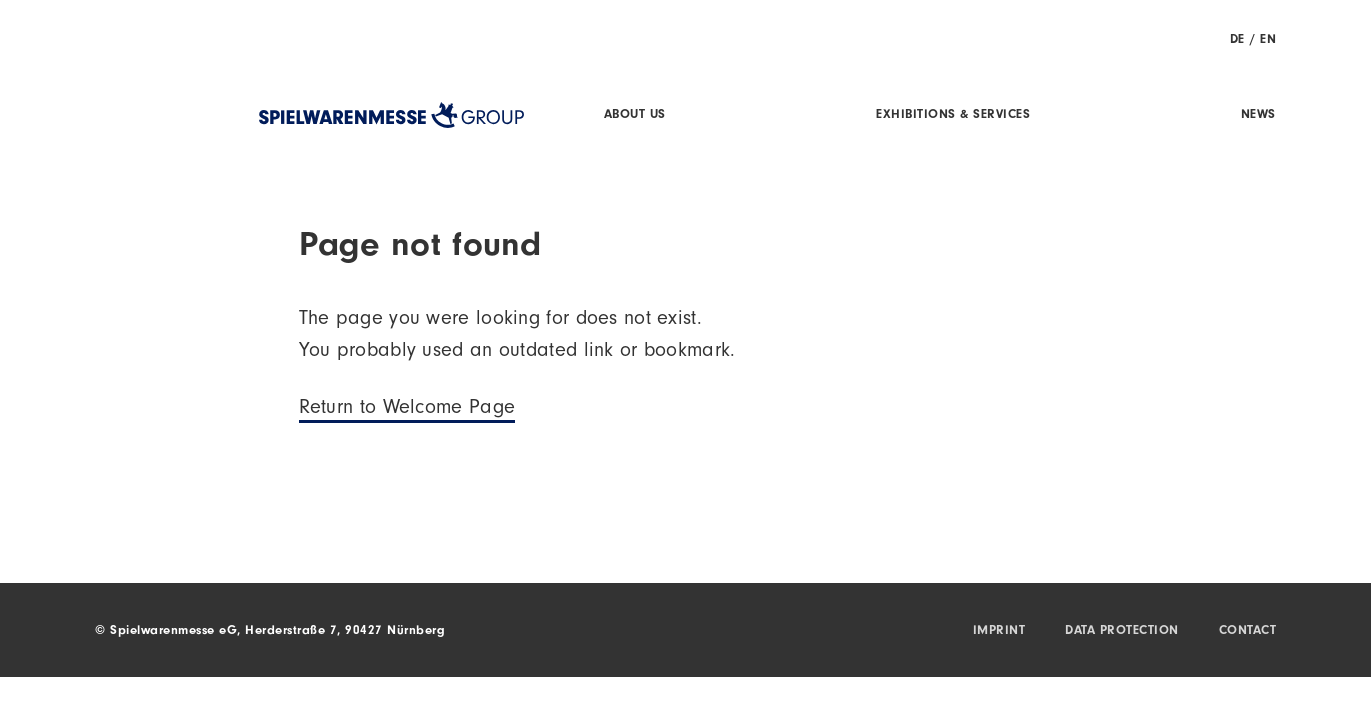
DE (1237, 40)
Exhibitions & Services (953, 115)
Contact (1248, 631)
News (1258, 115)
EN (1268, 40)
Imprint (999, 631)
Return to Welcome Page (407, 410)
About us (635, 115)
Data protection (1122, 631)
